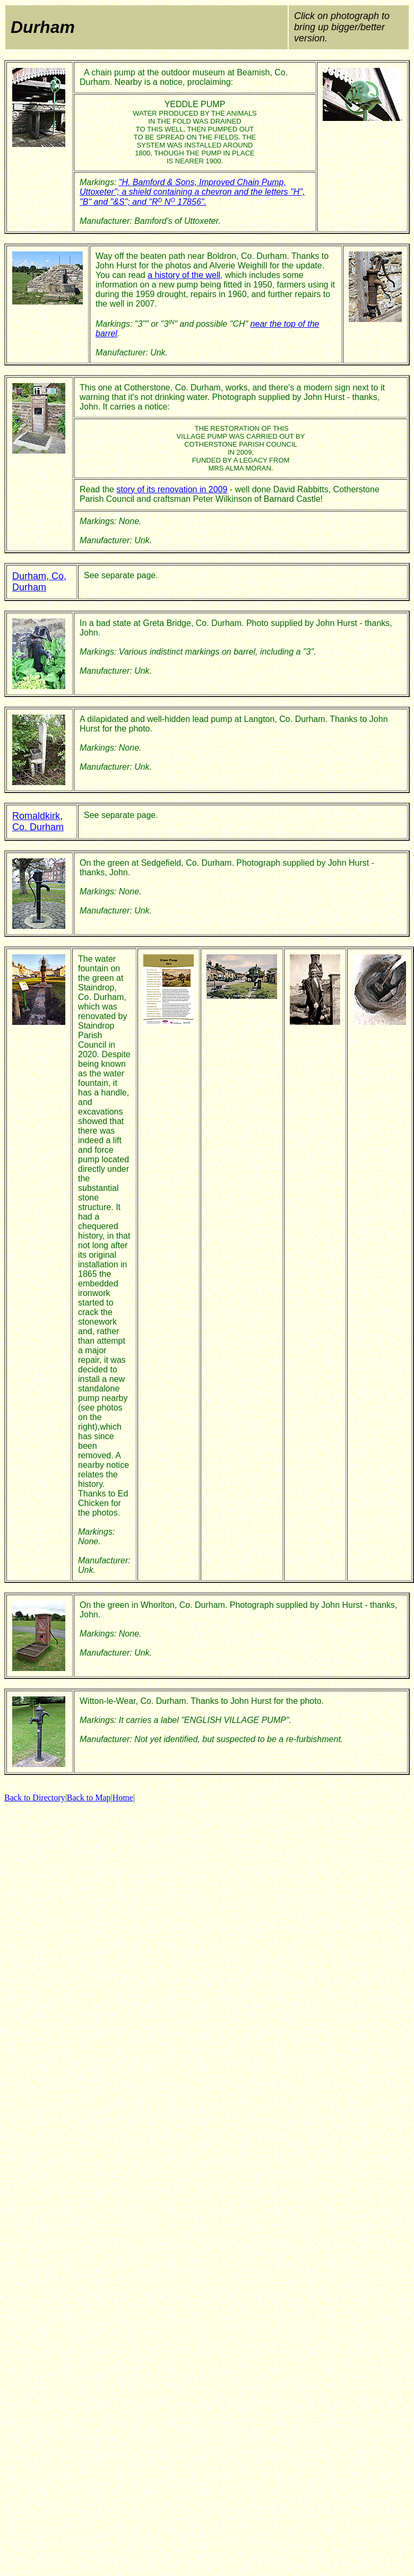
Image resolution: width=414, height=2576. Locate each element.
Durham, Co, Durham (39, 582)
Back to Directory (34, 1797)
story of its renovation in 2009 (171, 489)
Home (123, 1797)
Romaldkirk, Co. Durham (38, 821)
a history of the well (184, 275)
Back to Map (89, 1797)
